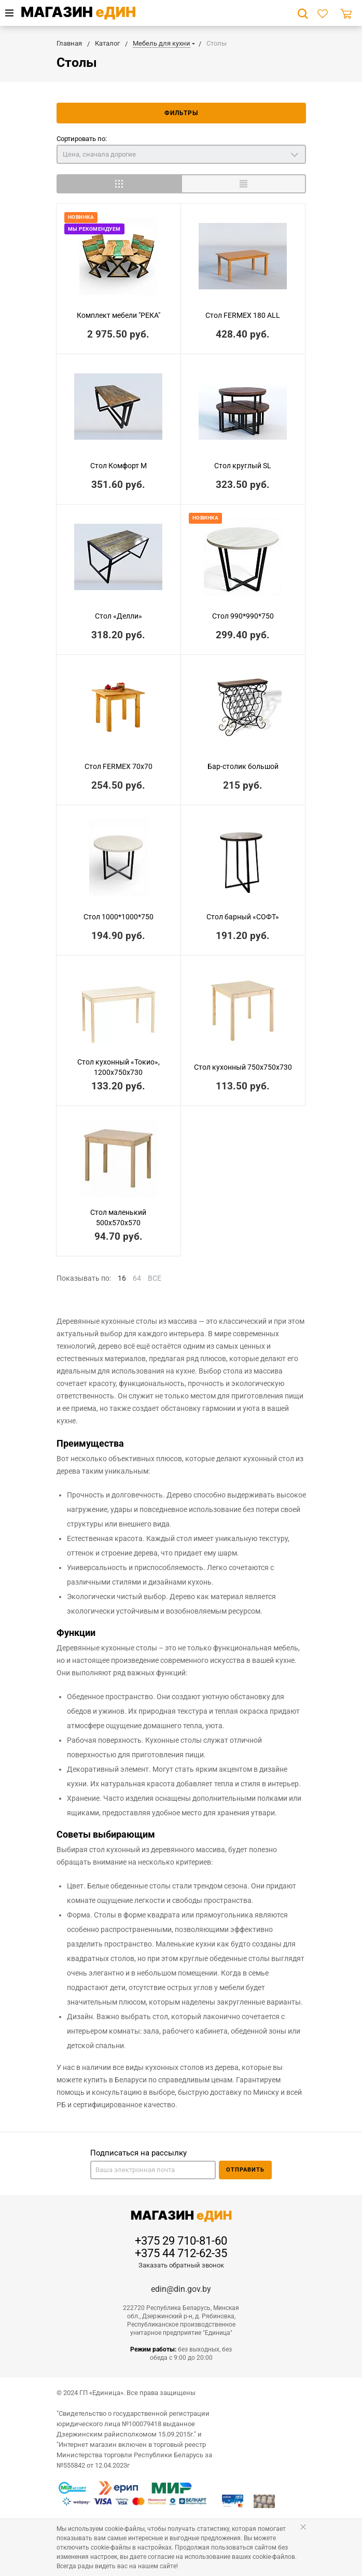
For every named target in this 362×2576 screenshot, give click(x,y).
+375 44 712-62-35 (181, 2253)
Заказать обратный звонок (181, 2265)
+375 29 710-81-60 (181, 2241)
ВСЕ (154, 1278)
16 (122, 1278)
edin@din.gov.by (181, 2289)
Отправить (245, 2169)
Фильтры (181, 113)
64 (137, 1278)
